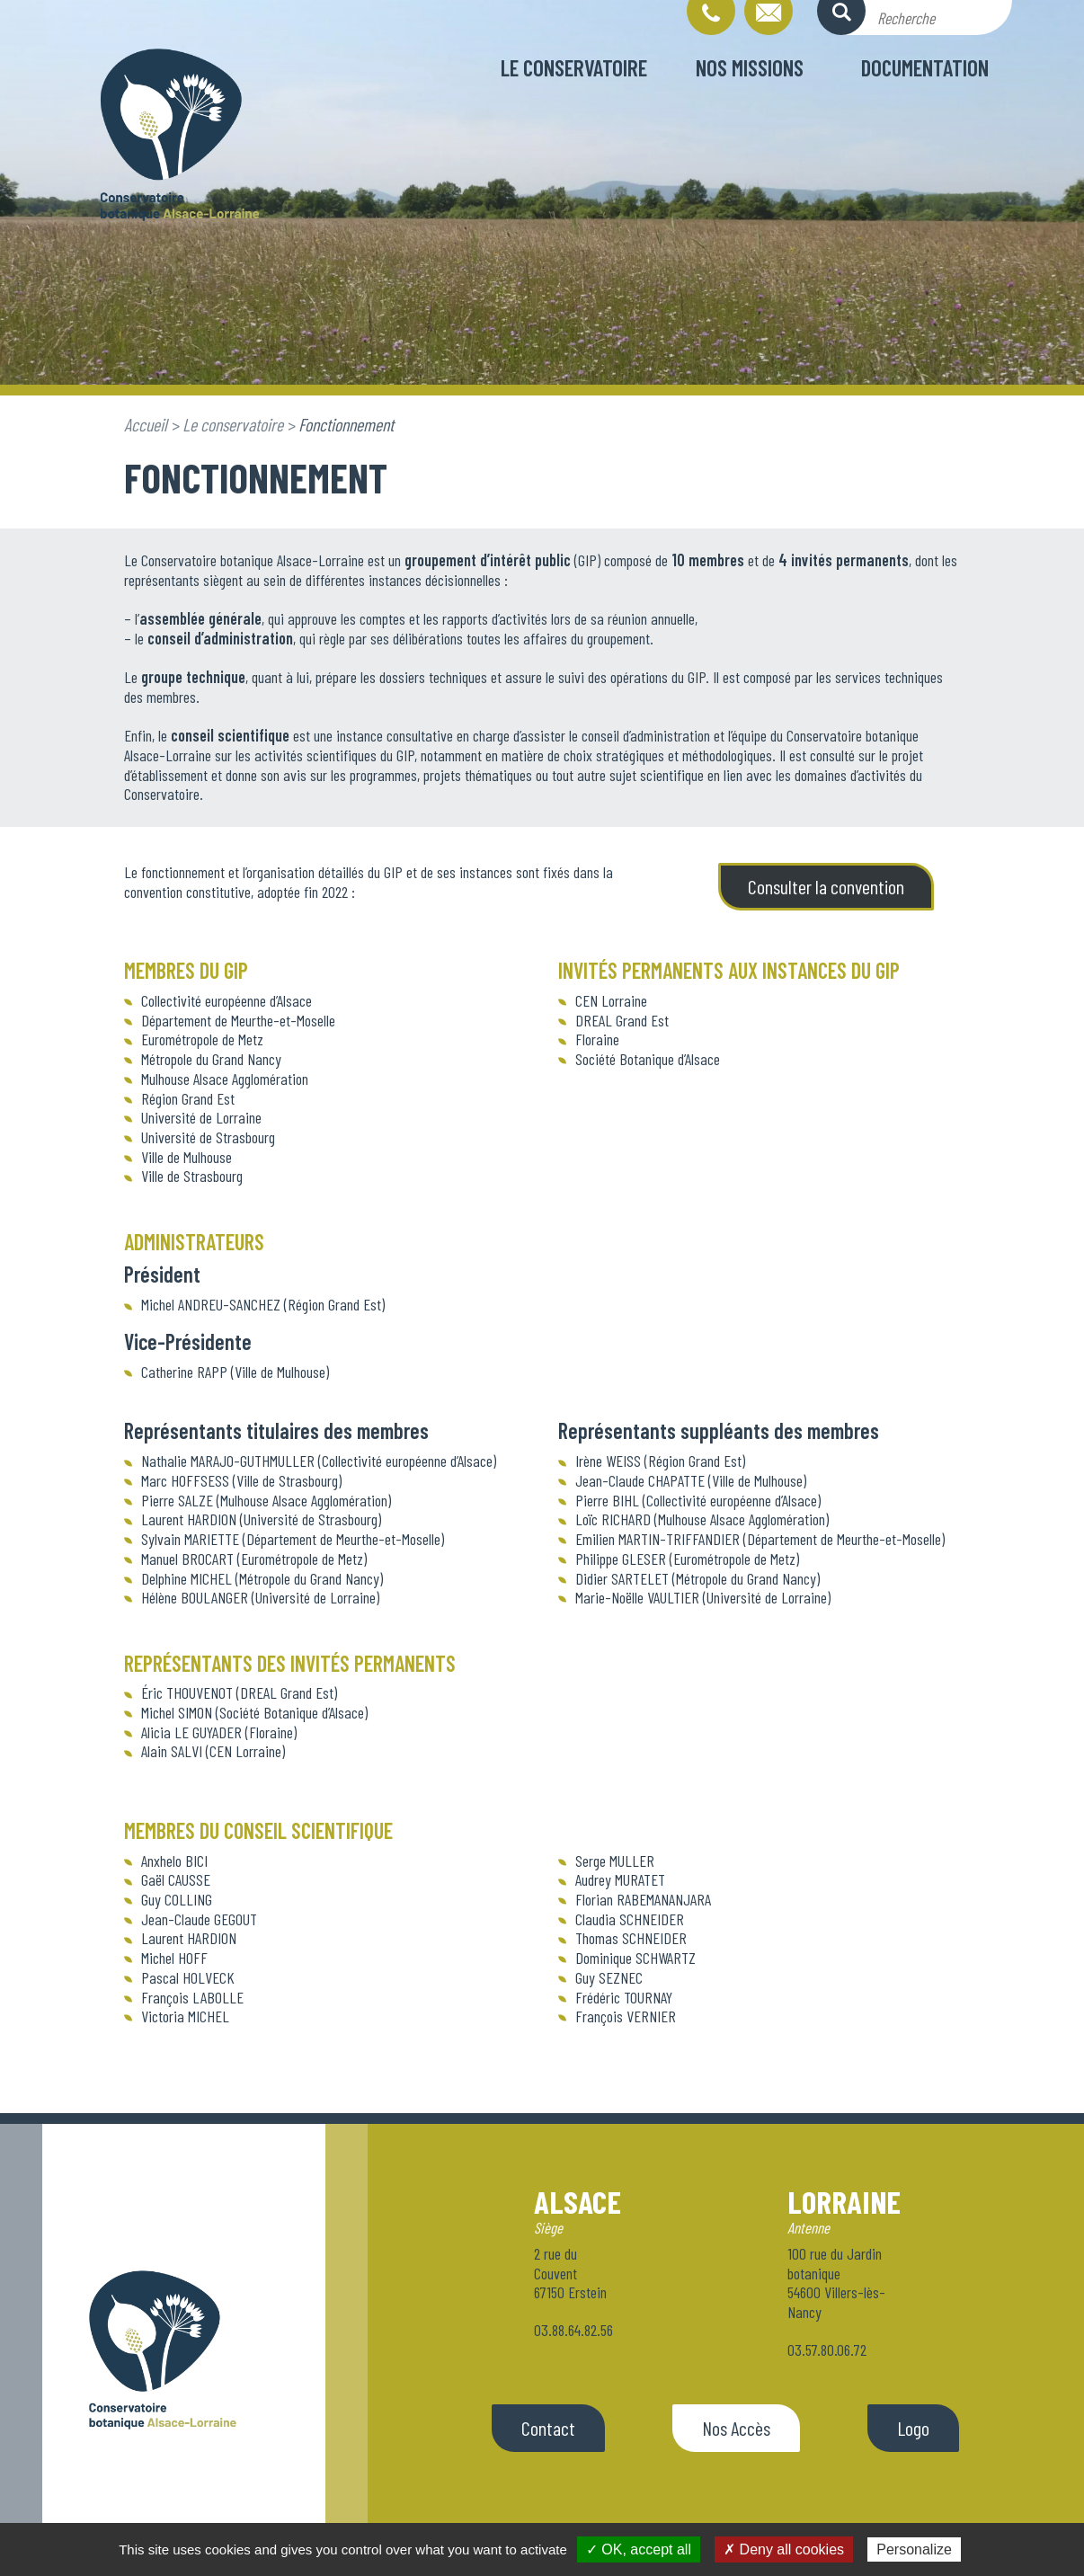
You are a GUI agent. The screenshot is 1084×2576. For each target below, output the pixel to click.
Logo (913, 2427)
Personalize (914, 2549)
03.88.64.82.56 (573, 2330)
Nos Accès (736, 2427)
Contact (548, 2427)
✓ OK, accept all (638, 2549)
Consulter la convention (826, 886)
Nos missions (750, 67)
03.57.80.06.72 (826, 2349)
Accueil (145, 424)
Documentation (925, 67)
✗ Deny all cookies (784, 2549)
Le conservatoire (574, 67)
